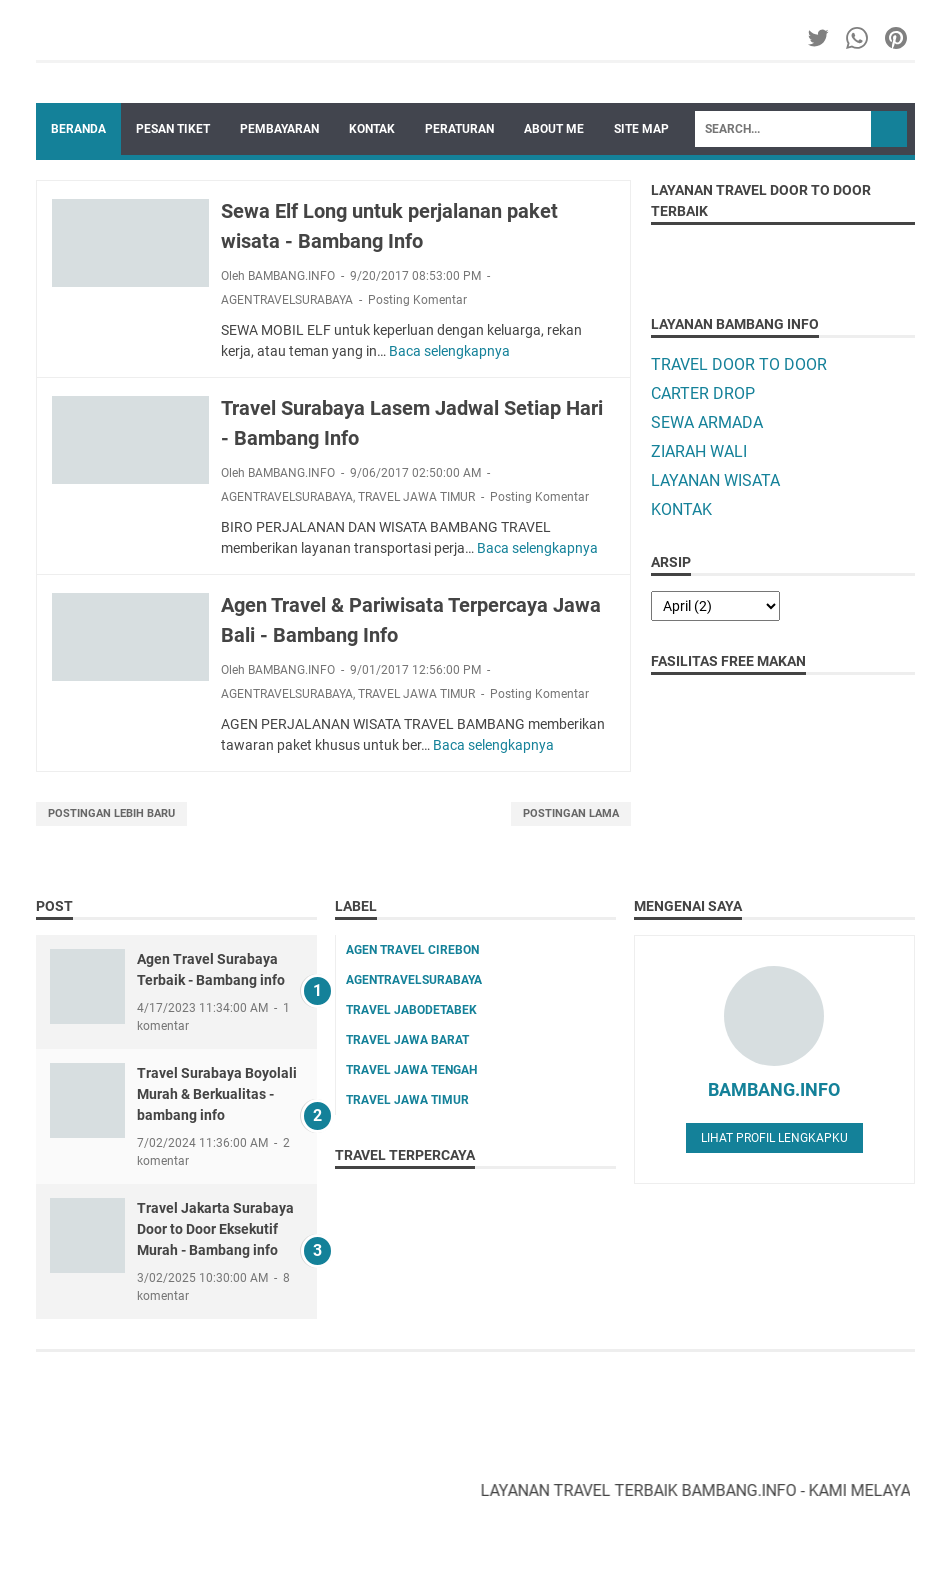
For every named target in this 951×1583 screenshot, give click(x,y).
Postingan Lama (571, 813)
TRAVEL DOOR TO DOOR (739, 364)
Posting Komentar (417, 300)
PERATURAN (459, 129)
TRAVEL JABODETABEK (411, 1010)
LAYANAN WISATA (715, 480)
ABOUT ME (554, 129)
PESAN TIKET (173, 129)
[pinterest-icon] (897, 38)
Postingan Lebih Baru (111, 813)
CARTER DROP (703, 393)
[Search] (783, 129)
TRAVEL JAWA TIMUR (416, 497)
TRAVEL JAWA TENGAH (411, 1070)
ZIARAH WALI (699, 451)
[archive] (715, 606)
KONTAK (372, 129)
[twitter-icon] (819, 38)
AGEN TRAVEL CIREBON (412, 950)
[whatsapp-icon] (858, 38)
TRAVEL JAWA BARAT (407, 1040)
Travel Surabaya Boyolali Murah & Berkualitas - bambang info (217, 1094)
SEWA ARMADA (707, 422)
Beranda (78, 129)
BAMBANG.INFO (774, 1089)
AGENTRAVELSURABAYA (287, 300)
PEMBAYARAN (279, 129)
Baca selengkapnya (449, 351)
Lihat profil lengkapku (774, 1138)
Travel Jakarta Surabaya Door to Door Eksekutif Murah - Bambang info (215, 1229)
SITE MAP (641, 129)
